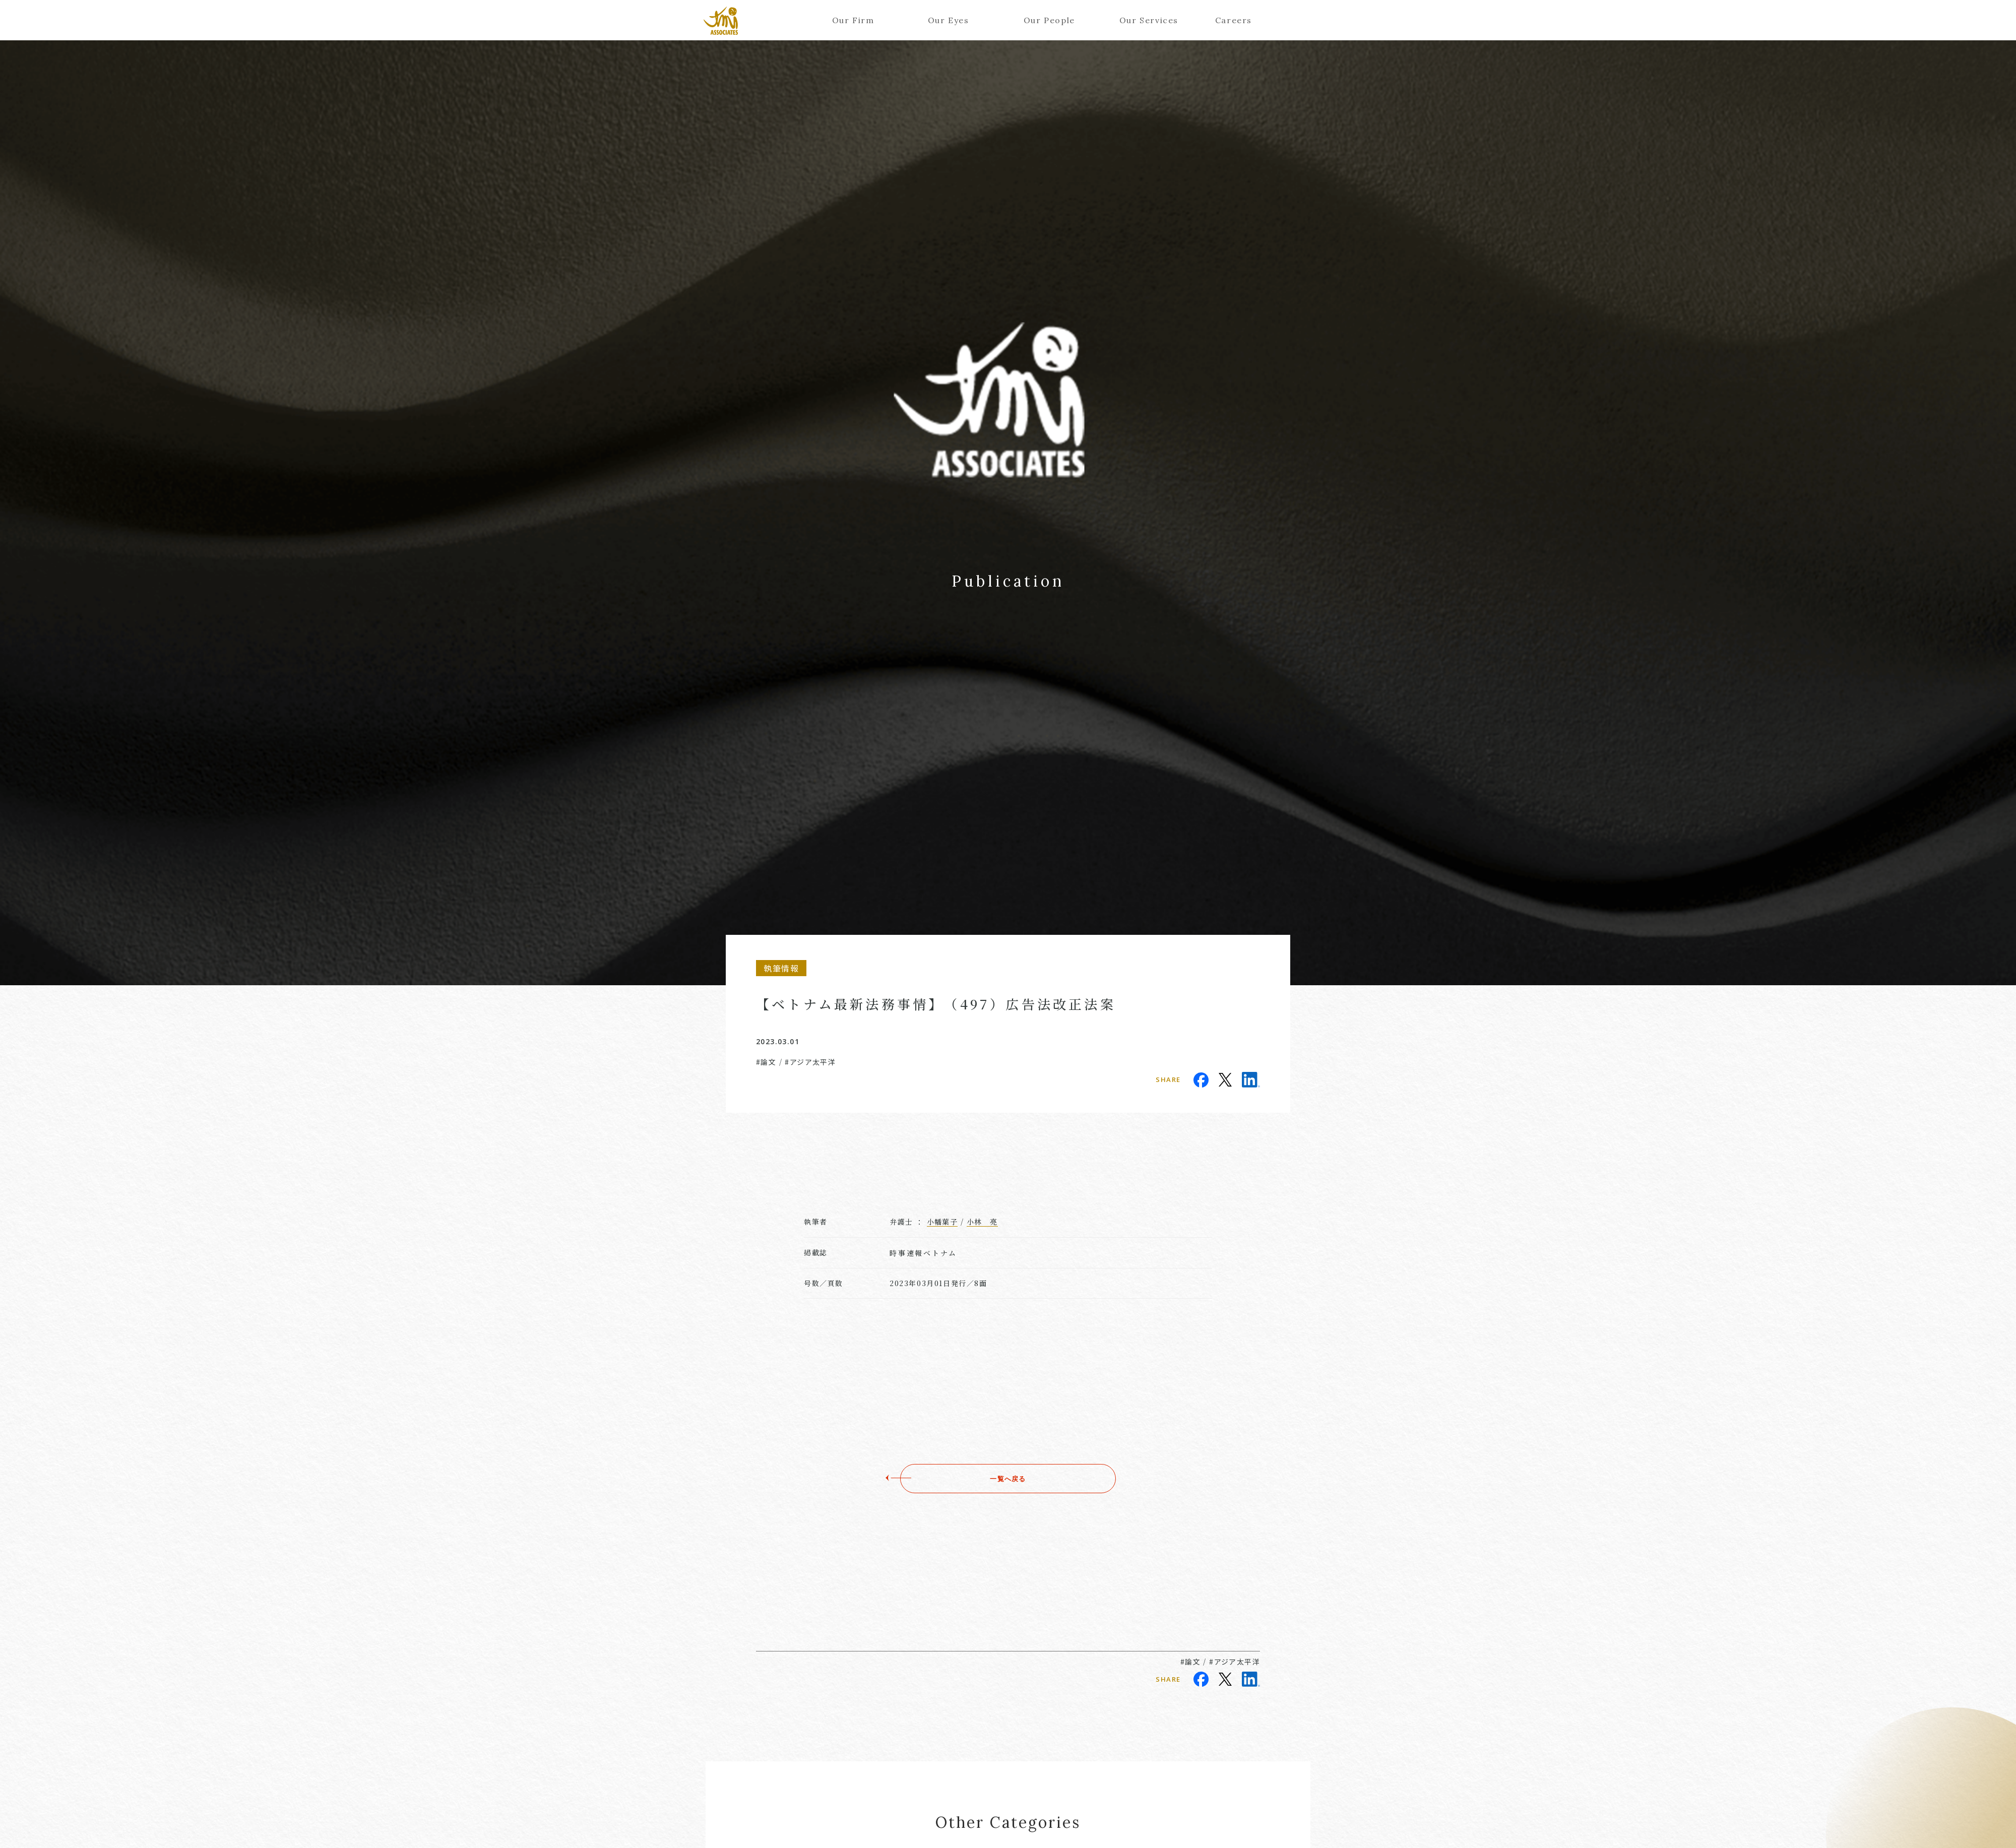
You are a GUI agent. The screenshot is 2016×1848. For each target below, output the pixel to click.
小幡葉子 (942, 1222)
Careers (1233, 20)
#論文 (766, 1062)
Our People (1049, 20)
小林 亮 (982, 1222)
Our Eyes (948, 20)
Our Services (1144, 20)
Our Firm (853, 20)
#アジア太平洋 (810, 1062)
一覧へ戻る (1008, 1478)
